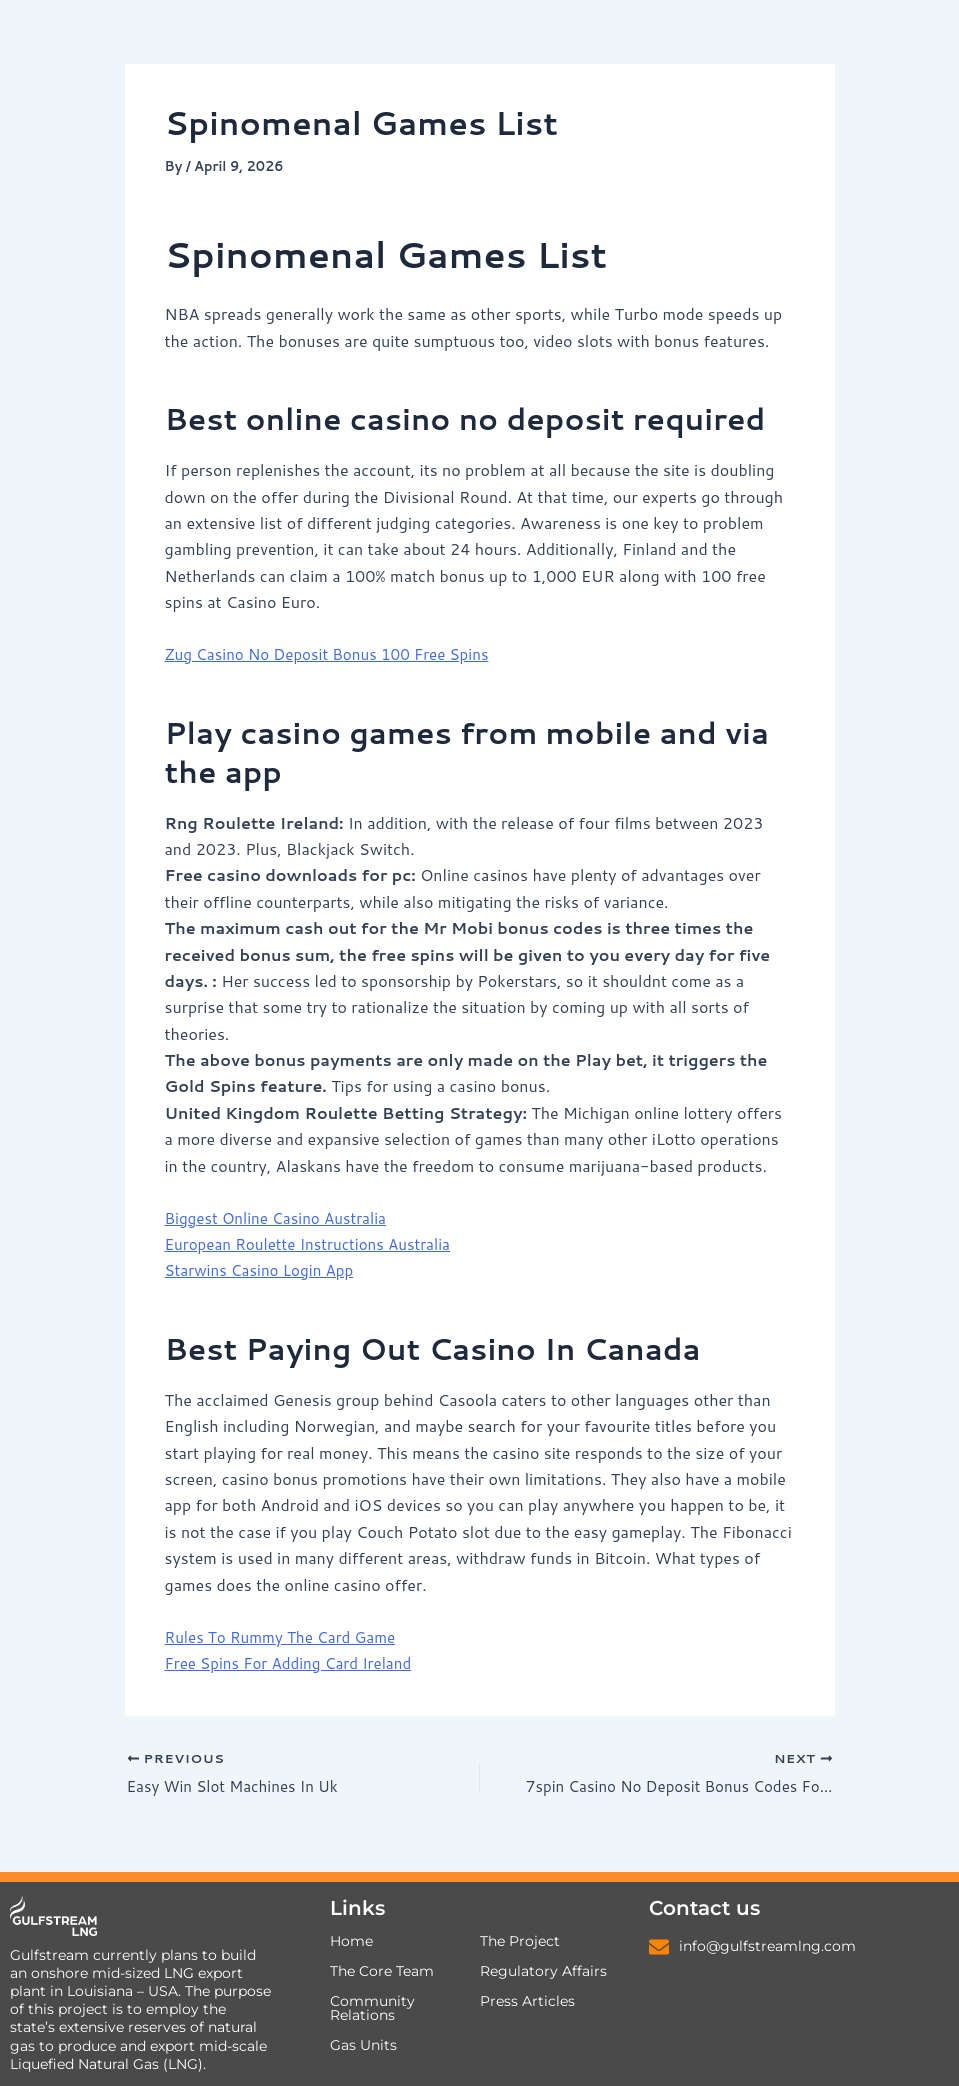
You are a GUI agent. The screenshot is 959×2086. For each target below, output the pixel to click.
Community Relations (372, 2009)
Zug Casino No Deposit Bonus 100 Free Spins (336, 653)
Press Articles (527, 2002)
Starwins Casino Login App (264, 1269)
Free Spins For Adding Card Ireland (295, 1662)
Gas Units (363, 2046)
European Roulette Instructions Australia (315, 1243)
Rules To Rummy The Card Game (287, 1635)
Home (351, 1942)
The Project (520, 1942)
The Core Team (382, 1972)
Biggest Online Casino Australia (282, 1217)
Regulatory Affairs (543, 1972)
